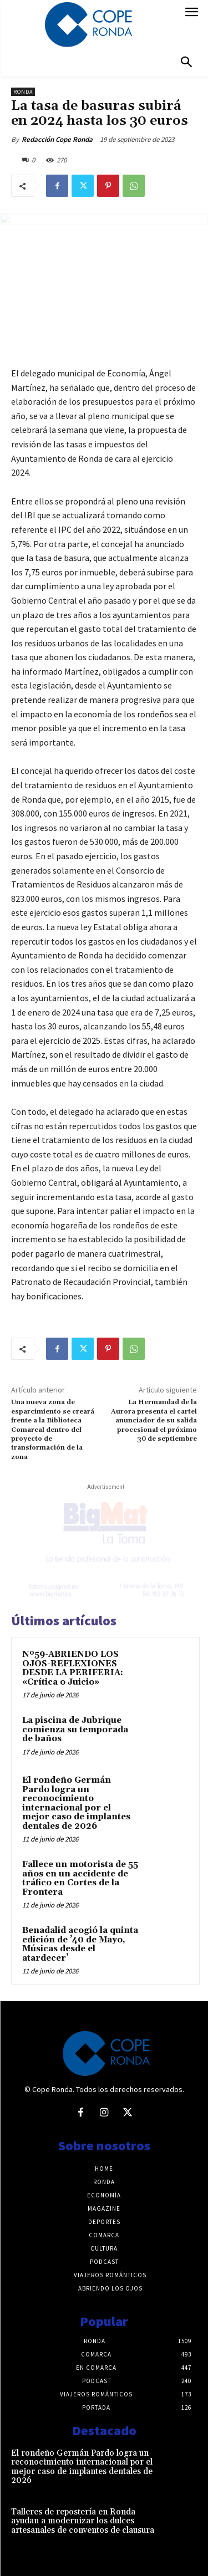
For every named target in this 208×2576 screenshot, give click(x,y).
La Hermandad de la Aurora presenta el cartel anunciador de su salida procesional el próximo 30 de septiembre (154, 1420)
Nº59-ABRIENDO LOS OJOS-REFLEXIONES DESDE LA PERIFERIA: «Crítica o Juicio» (72, 1668)
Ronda (23, 92)
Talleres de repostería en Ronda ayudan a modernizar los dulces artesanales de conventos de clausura (82, 2521)
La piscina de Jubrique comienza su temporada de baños (75, 1729)
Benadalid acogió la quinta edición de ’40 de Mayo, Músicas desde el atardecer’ (80, 1944)
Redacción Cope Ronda (57, 139)
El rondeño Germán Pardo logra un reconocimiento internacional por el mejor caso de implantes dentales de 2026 (76, 1803)
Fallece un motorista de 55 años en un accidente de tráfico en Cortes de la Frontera (80, 1878)
